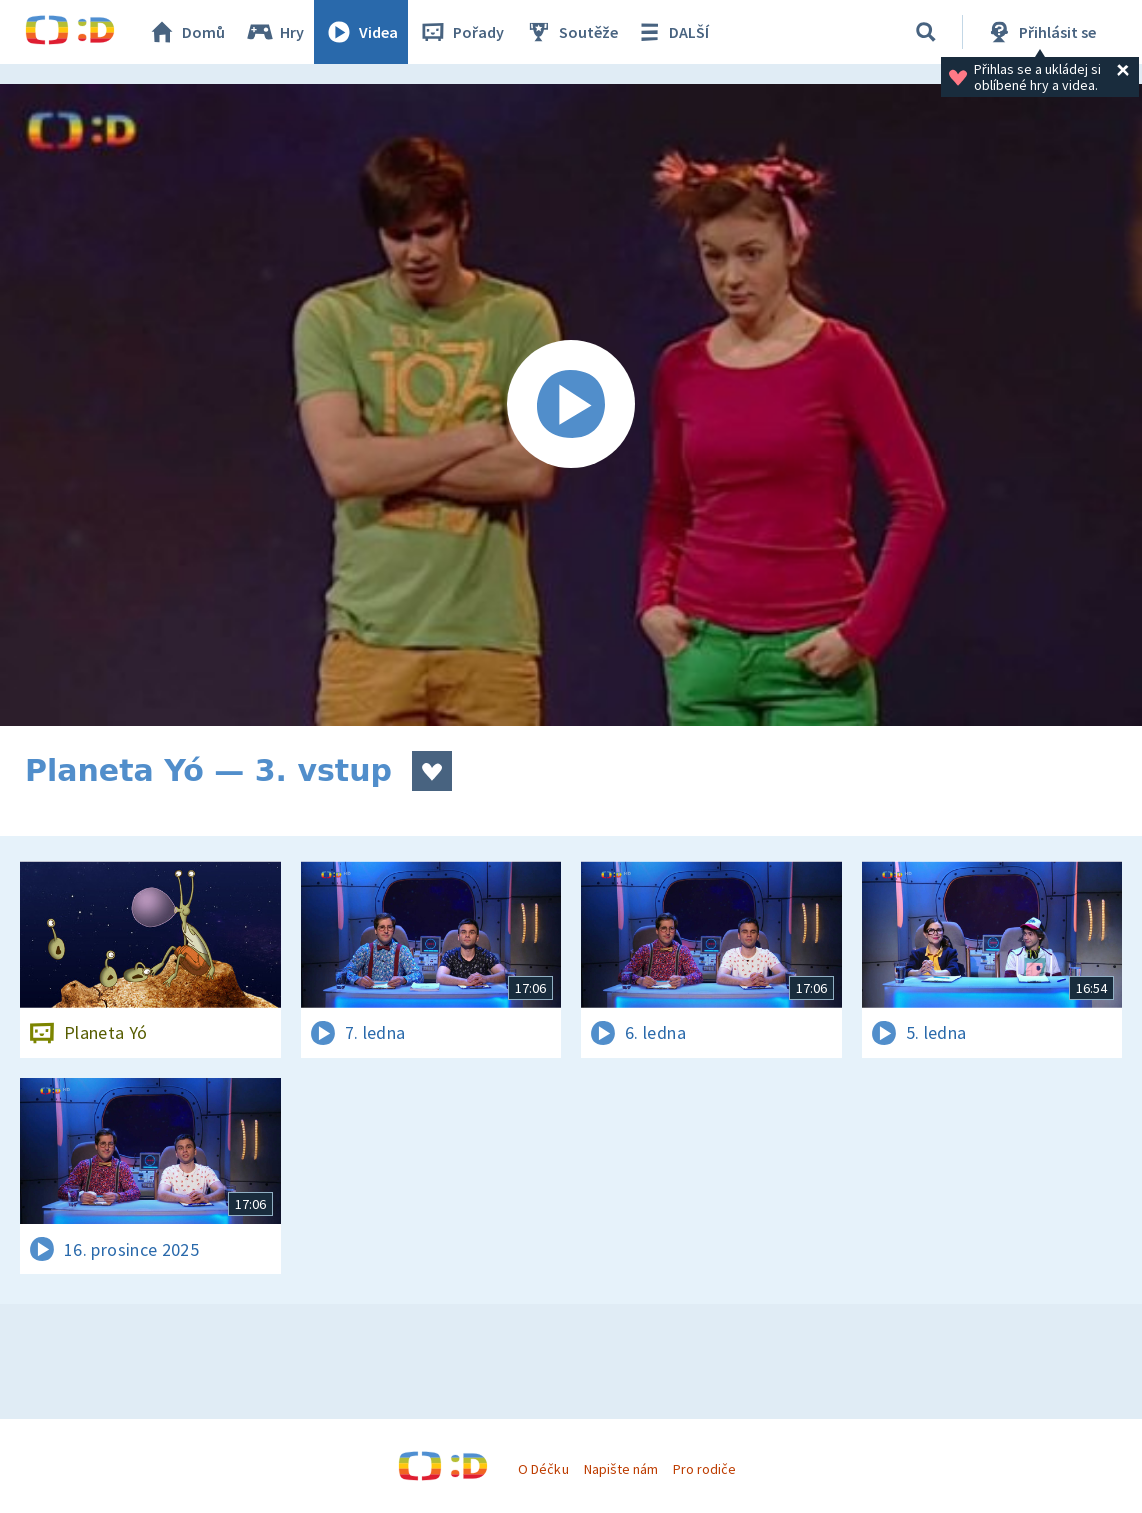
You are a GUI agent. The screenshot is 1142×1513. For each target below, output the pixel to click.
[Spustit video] (571, 405)
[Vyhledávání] (926, 32)
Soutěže (571, 32)
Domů (186, 32)
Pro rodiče (704, 1469)
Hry (274, 32)
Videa (361, 32)
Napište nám (621, 1469)
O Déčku (543, 1469)
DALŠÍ (671, 32)
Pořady (461, 32)
